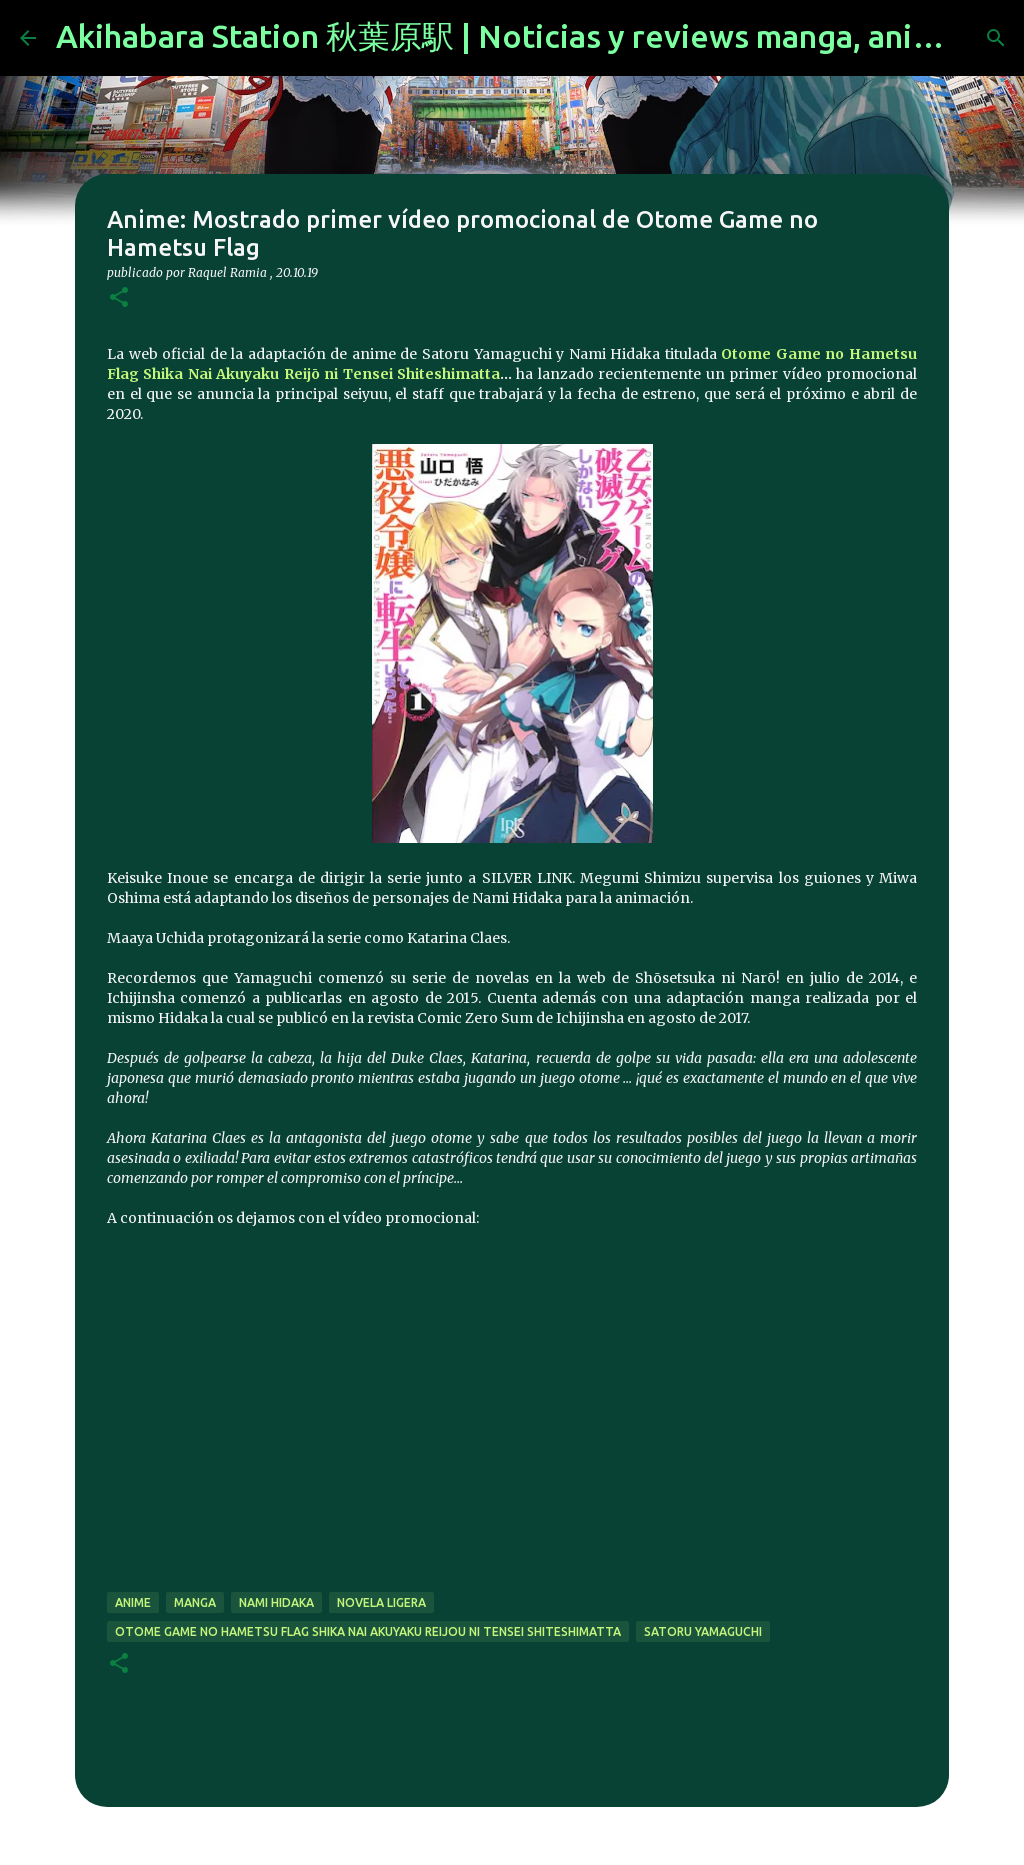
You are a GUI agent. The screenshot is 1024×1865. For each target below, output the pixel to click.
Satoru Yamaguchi (703, 1631)
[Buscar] (996, 38)
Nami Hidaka (276, 1602)
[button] (119, 298)
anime (133, 1602)
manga (195, 1602)
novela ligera (381, 1602)
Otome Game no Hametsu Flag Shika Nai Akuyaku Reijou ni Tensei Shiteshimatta (368, 1631)
